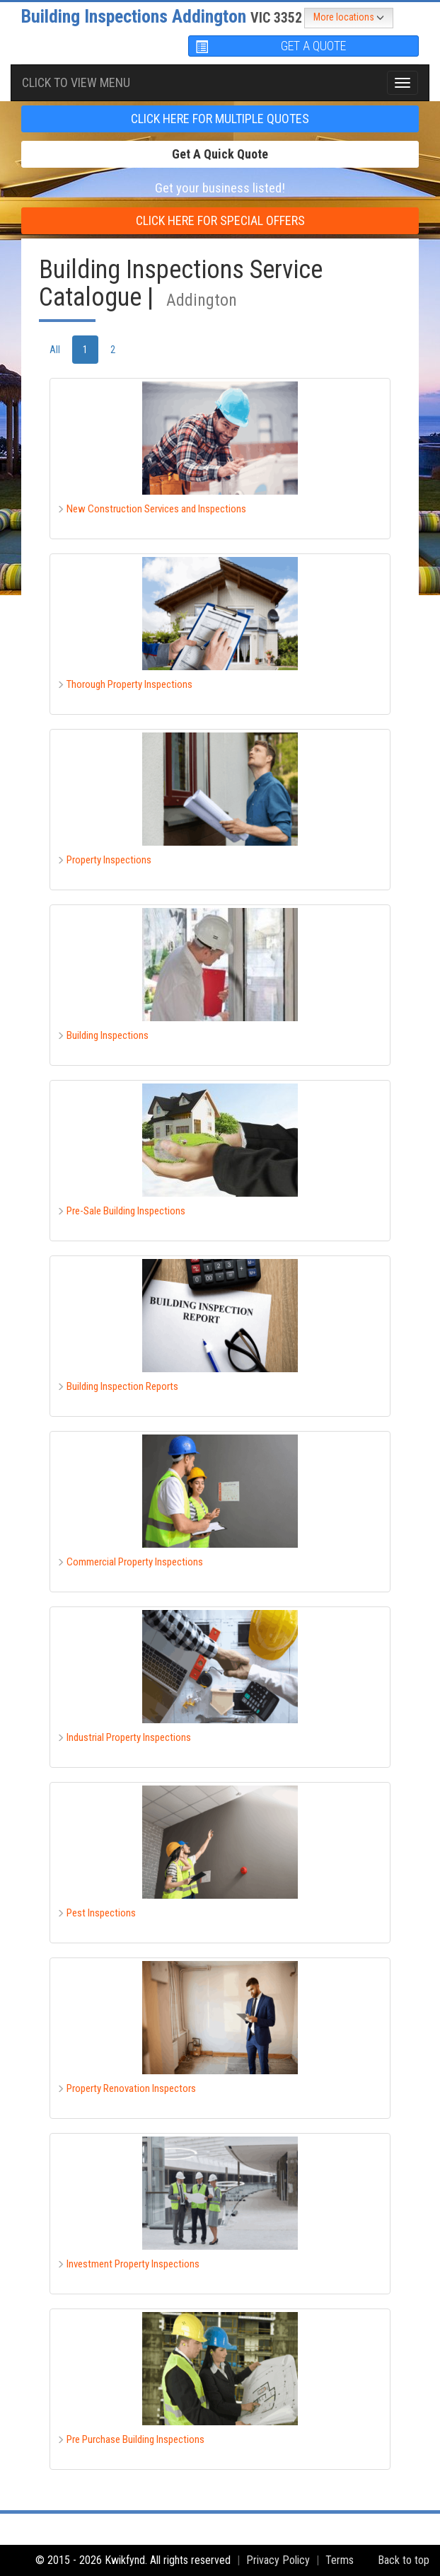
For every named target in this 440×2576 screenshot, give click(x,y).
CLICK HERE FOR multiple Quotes (220, 118)
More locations (348, 18)
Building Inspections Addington (161, 16)
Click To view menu (76, 82)
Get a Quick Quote (220, 153)
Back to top (403, 2560)
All (55, 349)
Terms (339, 2560)
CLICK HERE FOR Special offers (220, 220)
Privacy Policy (278, 2560)
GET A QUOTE (270, 45)
